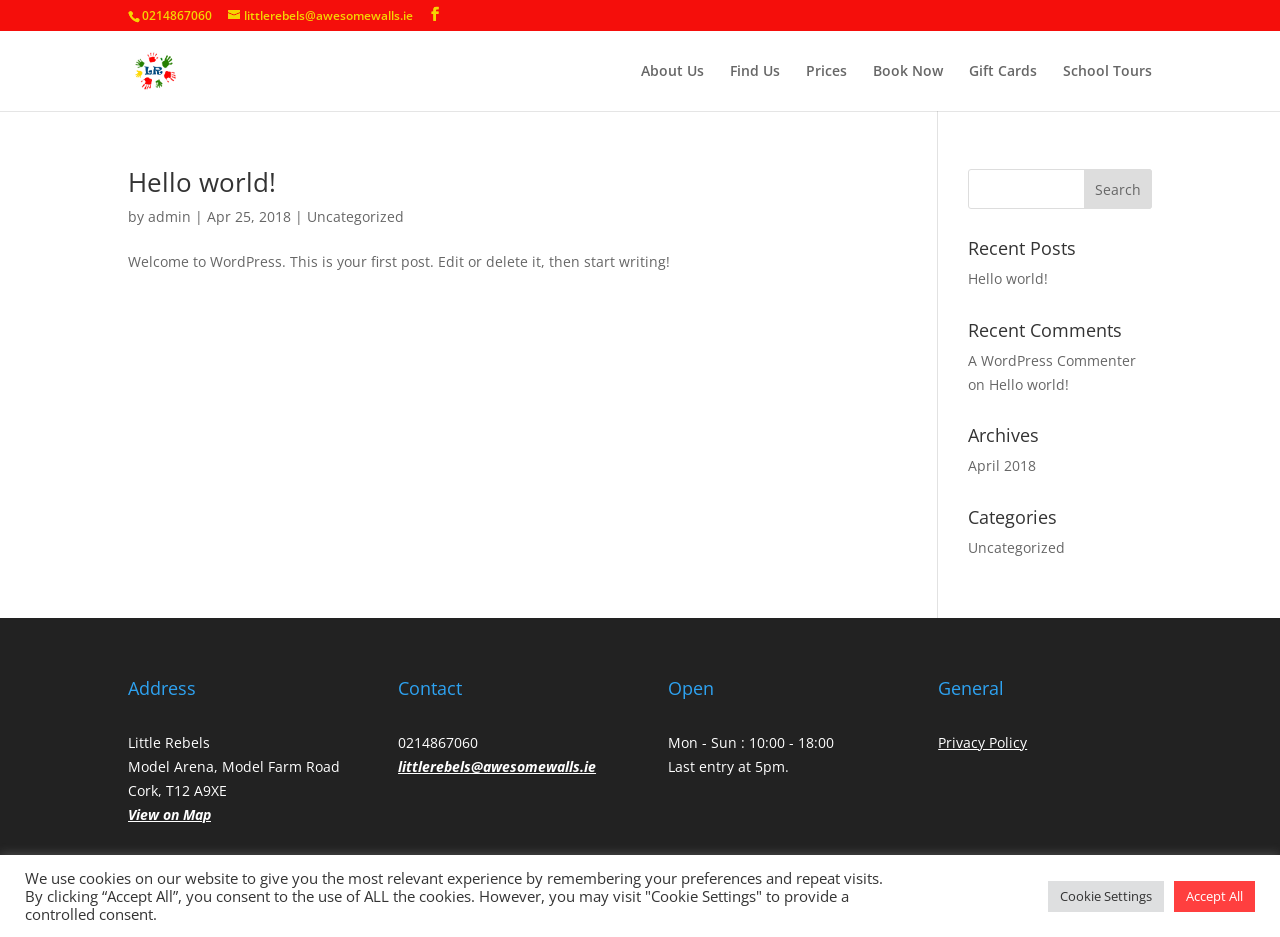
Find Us (755, 72)
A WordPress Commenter (1052, 360)
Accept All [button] (1214, 896)
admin (169, 216)
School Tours (1107, 72)
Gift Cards (1003, 72)
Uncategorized (355, 216)
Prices (826, 72)
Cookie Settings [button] (1106, 896)
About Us (672, 72)
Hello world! (202, 182)
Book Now (908, 72)
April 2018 (1002, 465)
